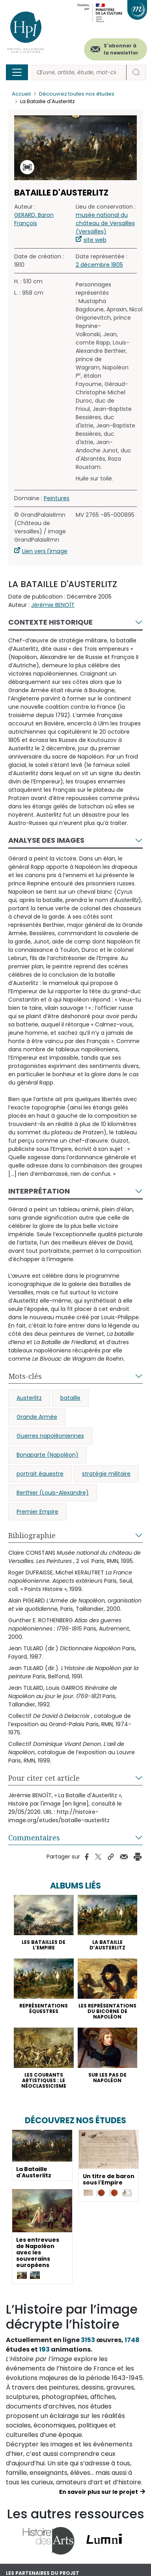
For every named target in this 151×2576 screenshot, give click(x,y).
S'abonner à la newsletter (121, 49)
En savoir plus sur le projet (98, 2492)
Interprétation (39, 1191)
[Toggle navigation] (17, 72)
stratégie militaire (106, 1474)
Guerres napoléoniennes (50, 1436)
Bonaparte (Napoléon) (47, 1455)
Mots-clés (25, 1376)
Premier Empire (37, 1512)
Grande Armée (37, 1417)
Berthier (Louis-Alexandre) (53, 1493)
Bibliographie (32, 1535)
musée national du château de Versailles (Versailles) (105, 223)
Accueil (21, 94)
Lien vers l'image (44, 551)
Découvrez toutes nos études (76, 94)
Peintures (56, 498)
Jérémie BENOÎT (53, 605)
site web (95, 240)
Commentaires (34, 1837)
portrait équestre (40, 1474)
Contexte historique (50, 622)
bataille (70, 1398)
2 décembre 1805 (99, 265)
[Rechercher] (79, 72)
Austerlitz (29, 1398)
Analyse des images (46, 840)
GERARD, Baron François (34, 219)
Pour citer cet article (44, 1778)
